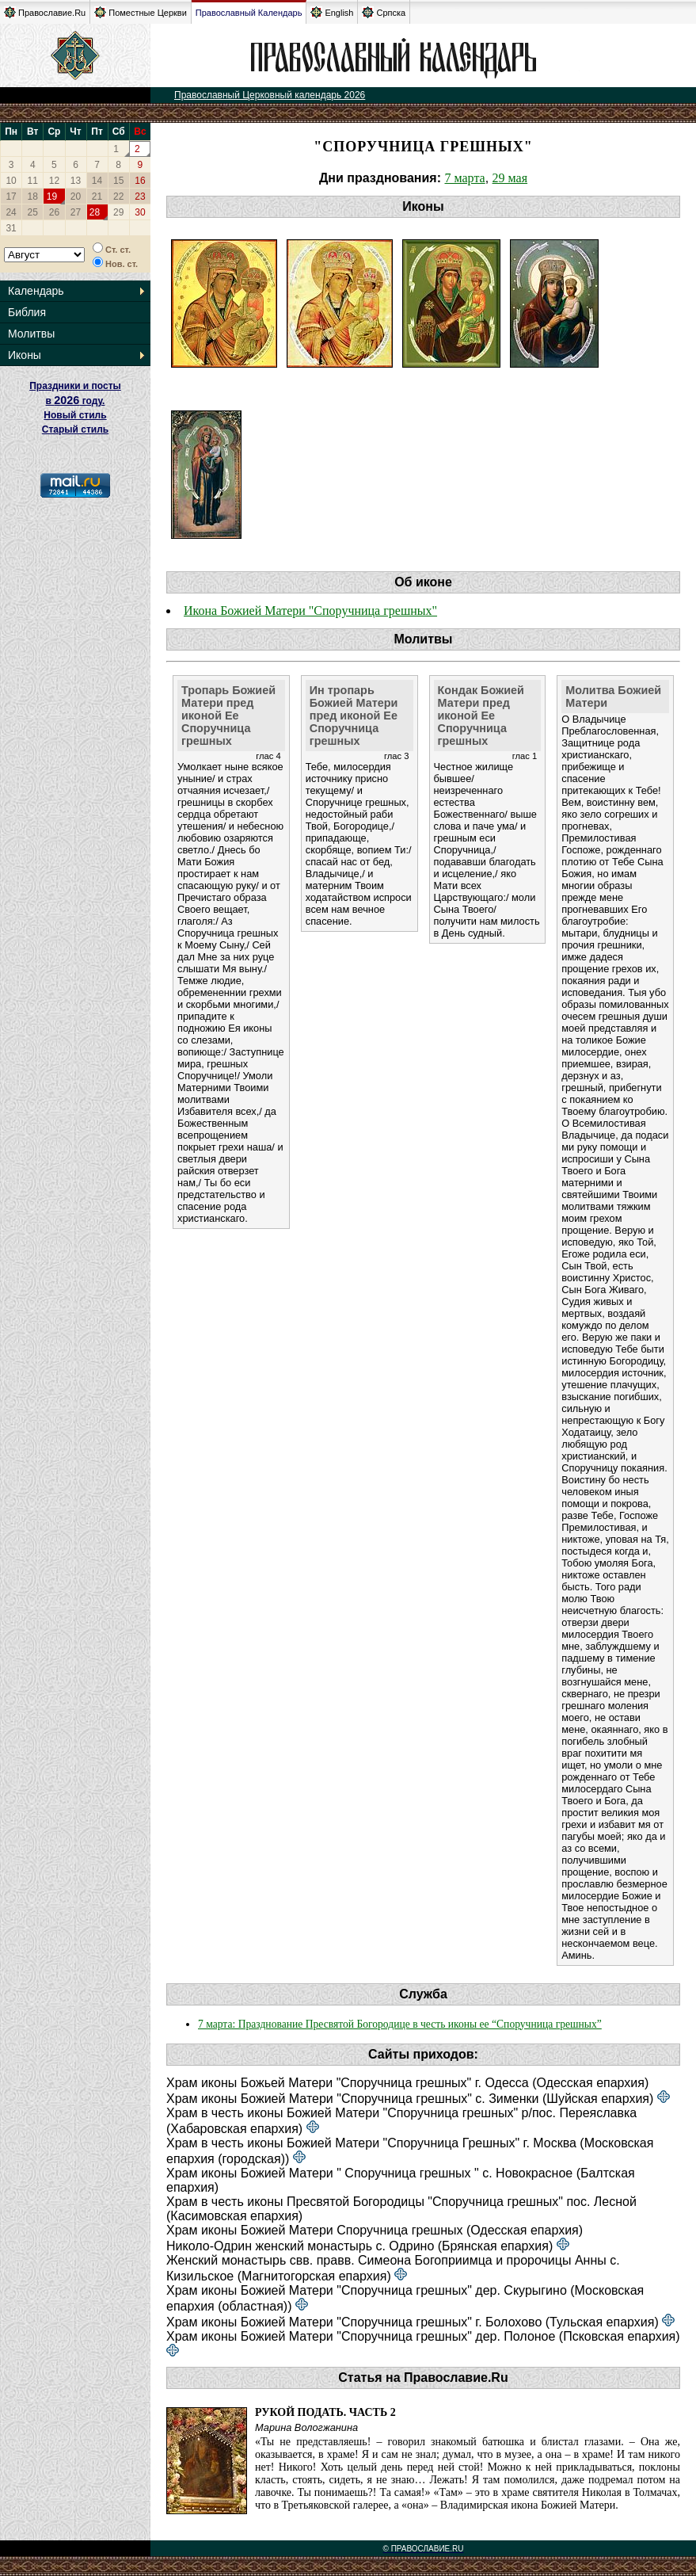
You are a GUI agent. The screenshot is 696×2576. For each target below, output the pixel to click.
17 (11, 196)
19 (52, 196)
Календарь (36, 290)
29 (118, 212)
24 (11, 212)
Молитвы (31, 333)
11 (33, 180)
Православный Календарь (249, 12)
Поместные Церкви (140, 12)
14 (97, 180)
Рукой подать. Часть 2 (325, 2412)
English (331, 12)
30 (140, 212)
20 (75, 196)
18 (33, 196)
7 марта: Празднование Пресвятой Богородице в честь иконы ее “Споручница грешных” (400, 2024)
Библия (27, 312)
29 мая (510, 178)
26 (54, 212)
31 (11, 228)
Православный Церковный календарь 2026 (269, 95)
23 (140, 196)
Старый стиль (75, 429)
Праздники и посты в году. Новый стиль (75, 400)
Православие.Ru (45, 12)
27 (75, 212)
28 (94, 212)
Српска (383, 12)
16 (140, 180)
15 (118, 180)
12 (54, 180)
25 (33, 212)
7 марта (464, 178)
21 (97, 196)
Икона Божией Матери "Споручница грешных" (310, 610)
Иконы (24, 355)
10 (11, 180)
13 (75, 180)
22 (118, 196)
